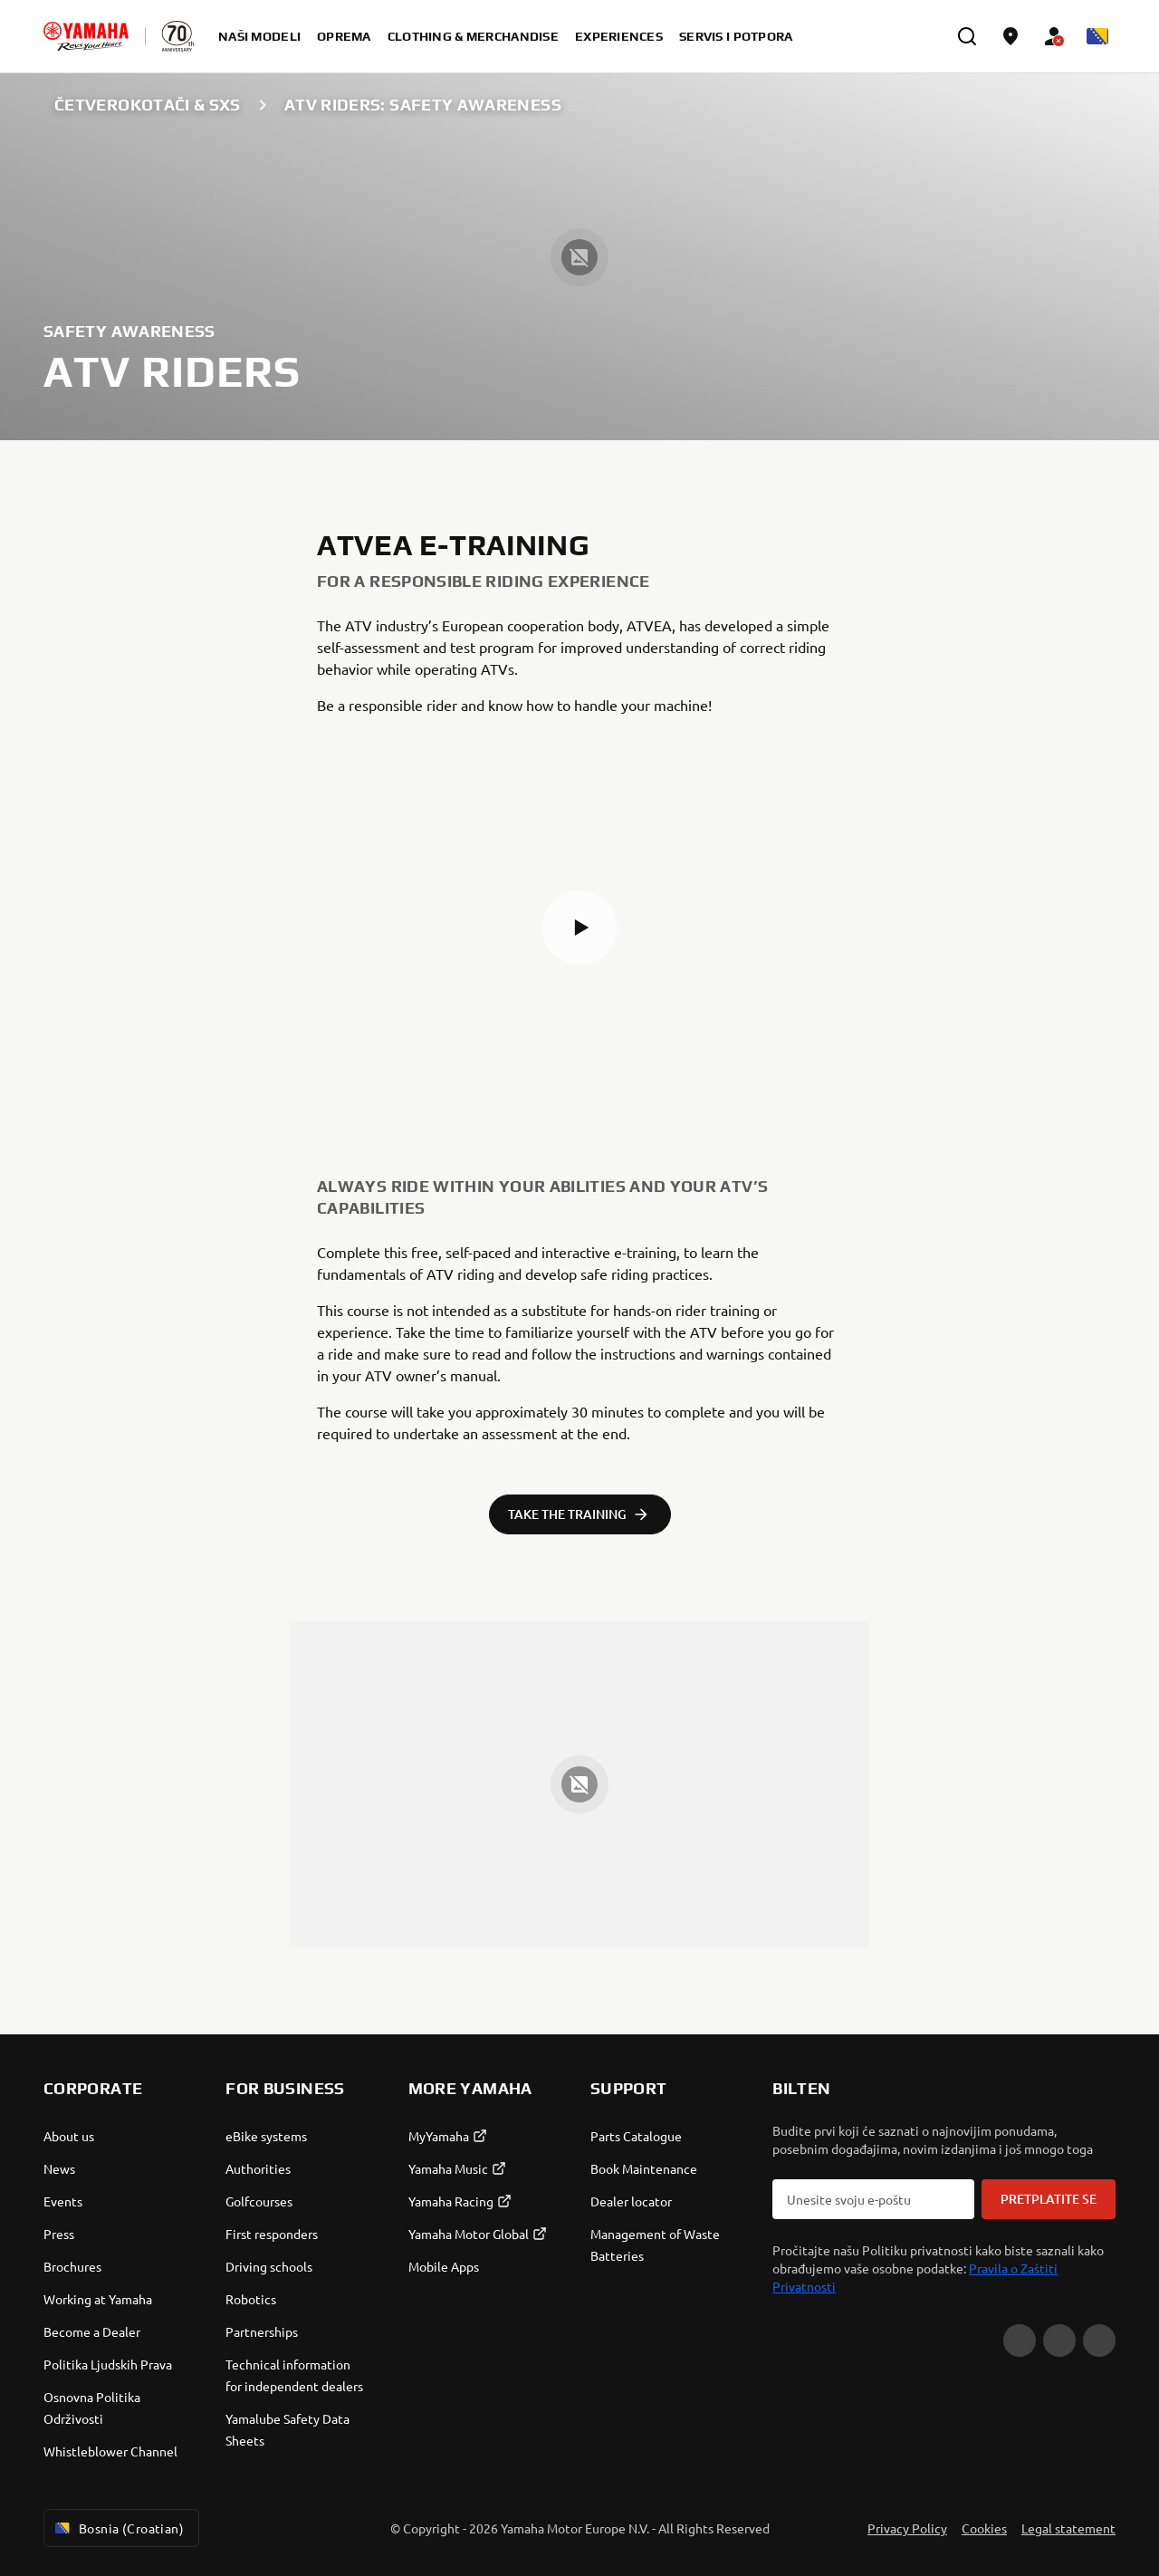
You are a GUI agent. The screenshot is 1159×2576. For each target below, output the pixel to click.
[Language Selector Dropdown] (1097, 36)
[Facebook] (1059, 2340)
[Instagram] (1099, 2340)
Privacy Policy (907, 2528)
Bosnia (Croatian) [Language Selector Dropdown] (118, 2528)
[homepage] (86, 36)
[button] (579, 927)
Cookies (984, 2528)
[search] (967, 36)
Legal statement (1068, 2528)
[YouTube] (1019, 2340)
